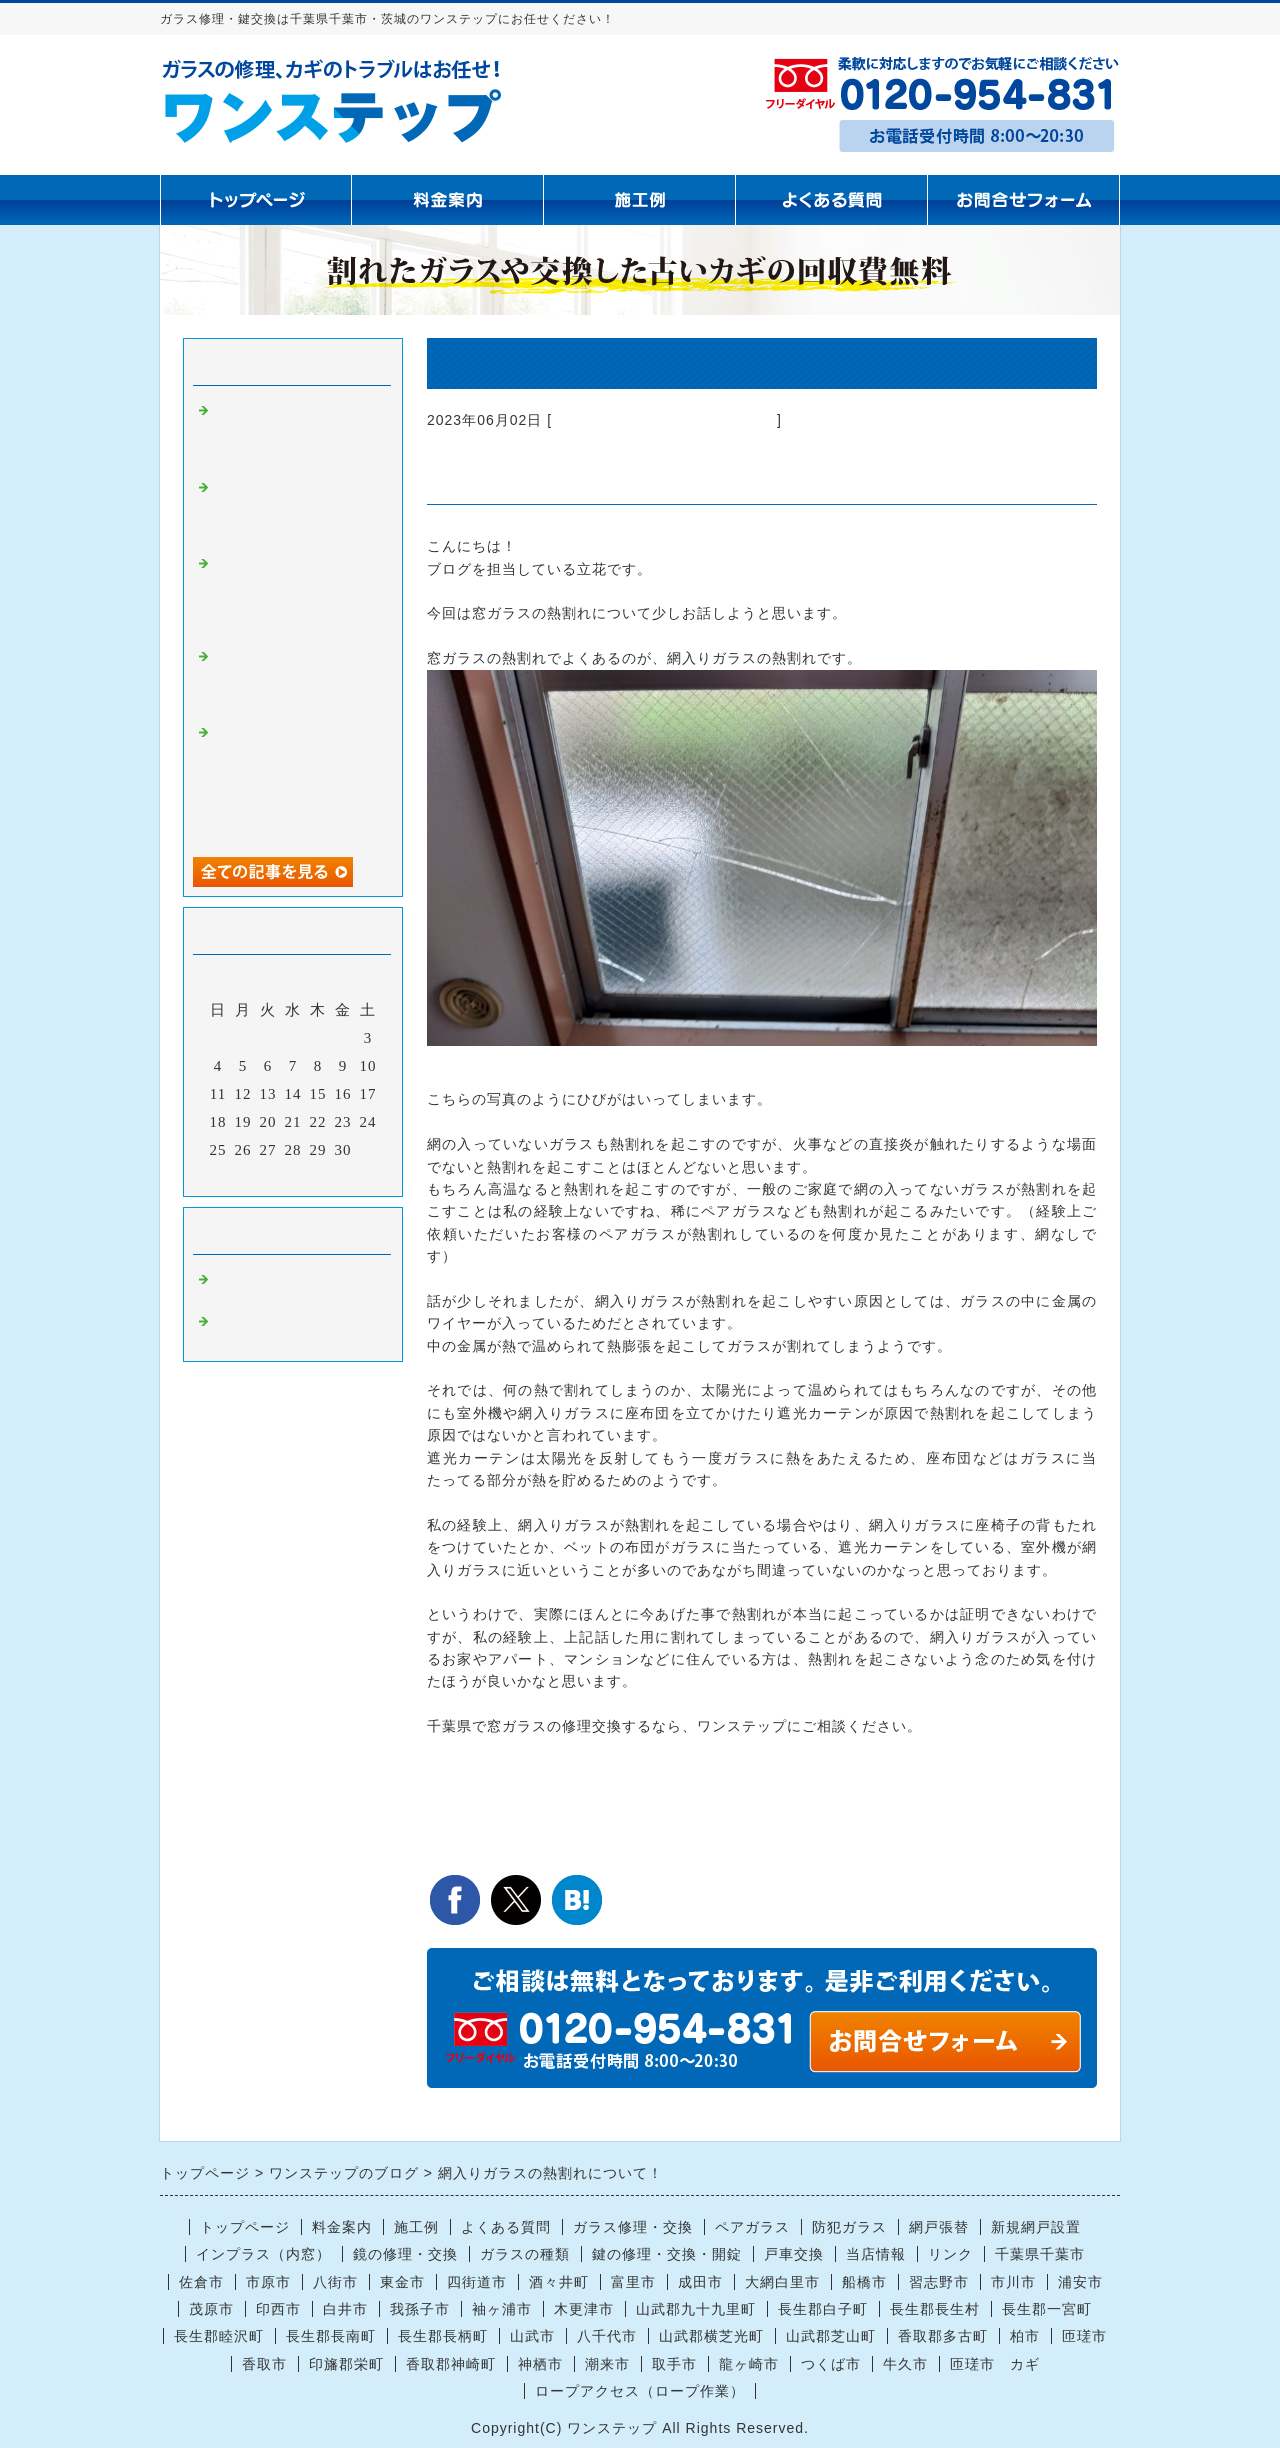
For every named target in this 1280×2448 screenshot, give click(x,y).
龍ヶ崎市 (749, 2364)
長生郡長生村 (935, 2309)
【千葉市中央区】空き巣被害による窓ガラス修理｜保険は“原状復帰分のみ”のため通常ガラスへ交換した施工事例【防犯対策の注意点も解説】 (297, 780)
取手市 (674, 2364)
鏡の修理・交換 (405, 2254)
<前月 (251, 1176)
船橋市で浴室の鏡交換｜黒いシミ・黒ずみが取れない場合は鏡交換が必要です (293, 510)
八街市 (335, 2282)
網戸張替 (939, 2227)
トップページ (245, 2227)
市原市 (268, 2282)
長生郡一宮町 (1047, 2309)
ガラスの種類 (525, 2254)
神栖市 (540, 2364)
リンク (950, 2254)
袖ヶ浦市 (502, 2309)
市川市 (1013, 2282)
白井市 (345, 2309)
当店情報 (876, 2254)
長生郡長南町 (331, 2336)
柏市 (1025, 2336)
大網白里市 (782, 2282)
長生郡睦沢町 (219, 2336)
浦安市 (1080, 2282)
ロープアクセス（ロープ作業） (640, 2391)
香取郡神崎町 (451, 2364)
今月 (293, 1176)
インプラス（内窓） (263, 2254)
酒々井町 (559, 2282)
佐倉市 (201, 2282)
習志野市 (939, 2282)
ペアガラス (752, 2227)
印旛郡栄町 (346, 2364)
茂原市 (211, 2309)
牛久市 (905, 2364)
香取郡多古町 (943, 2336)
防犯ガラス (849, 2227)
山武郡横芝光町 (711, 2336)
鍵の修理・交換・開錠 (667, 2254)
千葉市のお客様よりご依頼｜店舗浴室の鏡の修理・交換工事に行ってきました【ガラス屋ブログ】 (293, 594)
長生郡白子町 (823, 2309)
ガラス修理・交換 (633, 2227)
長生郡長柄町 (443, 2336)
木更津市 (584, 2309)
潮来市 (607, 2364)
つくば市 (831, 2364)
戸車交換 (794, 2254)
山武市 (532, 2336)
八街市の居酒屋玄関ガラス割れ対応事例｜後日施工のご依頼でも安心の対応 (293, 679)
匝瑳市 (1084, 2336)
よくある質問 (506, 2227)
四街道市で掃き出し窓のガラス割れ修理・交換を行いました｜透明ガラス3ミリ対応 (293, 433)
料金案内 (342, 2227)
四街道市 (477, 2282)
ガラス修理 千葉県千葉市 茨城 (664, 420)
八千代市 (607, 2336)
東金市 (402, 2282)
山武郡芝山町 (831, 2336)
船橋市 (864, 2282)
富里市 (633, 2282)
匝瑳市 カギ (995, 2364)
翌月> (334, 1176)
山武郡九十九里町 (696, 2309)
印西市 (278, 2309)
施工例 (416, 2227)
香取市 (264, 2364)
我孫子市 (420, 2309)
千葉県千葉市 (1040, 2254)
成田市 (700, 2282)
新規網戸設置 (1036, 2227)
